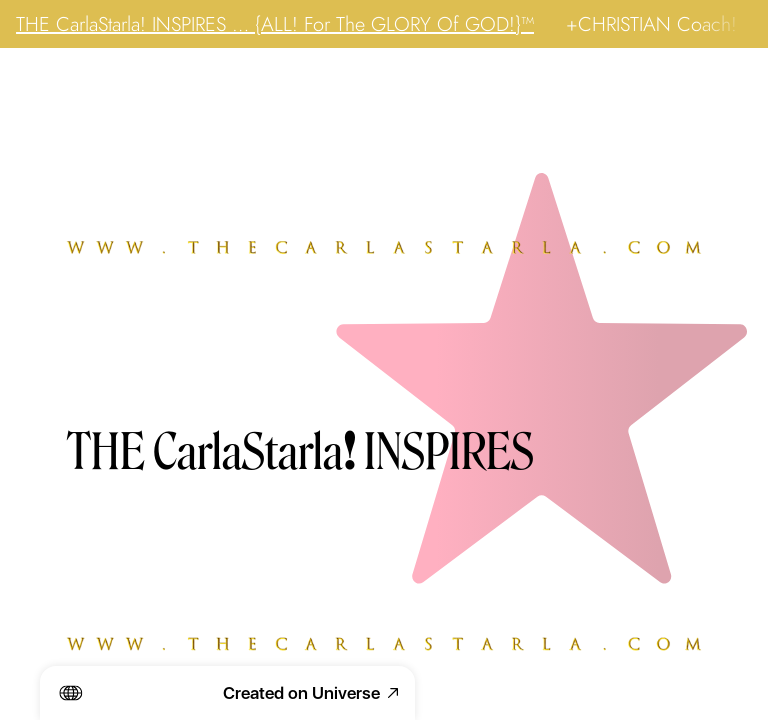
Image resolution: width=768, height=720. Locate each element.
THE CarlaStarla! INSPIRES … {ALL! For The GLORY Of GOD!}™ (275, 24)
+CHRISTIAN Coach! (651, 24)
